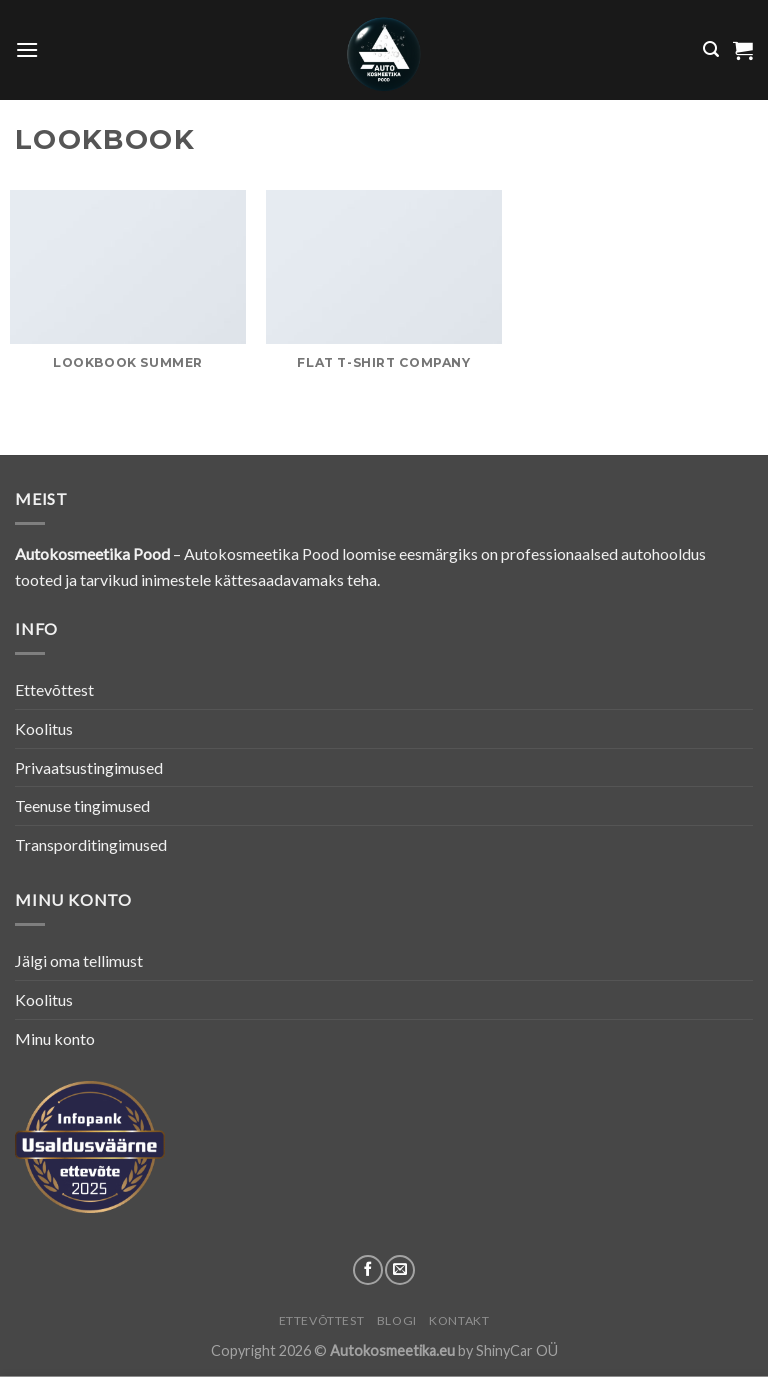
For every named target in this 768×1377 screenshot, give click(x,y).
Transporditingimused (91, 844)
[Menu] (27, 49)
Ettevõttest (54, 689)
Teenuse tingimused (82, 805)
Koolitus (44, 728)
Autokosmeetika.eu (392, 1350)
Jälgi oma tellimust (79, 960)
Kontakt (459, 1320)
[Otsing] (711, 49)
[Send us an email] (400, 1270)
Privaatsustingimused (89, 767)
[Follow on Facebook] (368, 1270)
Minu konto (55, 1038)
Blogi (397, 1320)
